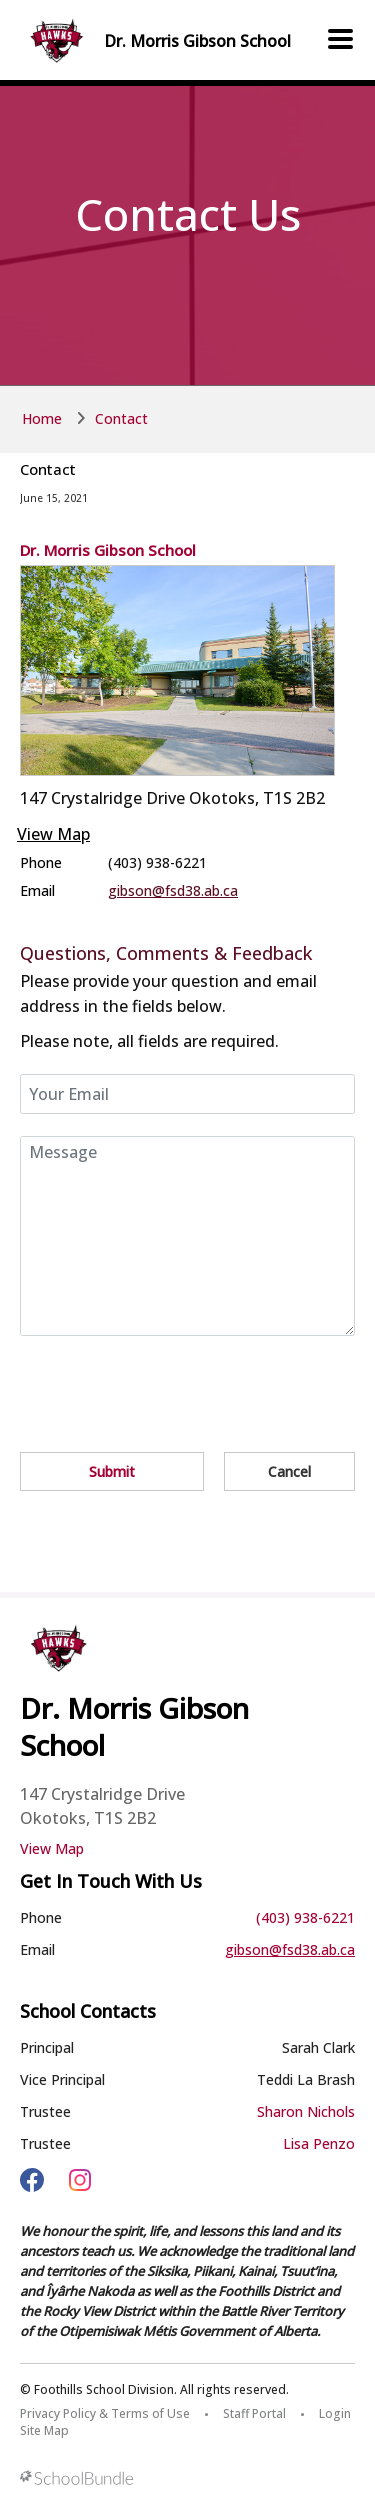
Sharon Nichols (306, 2111)
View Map (53, 834)
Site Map (44, 2430)
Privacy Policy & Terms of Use (105, 2413)
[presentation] (172, 1385)
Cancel (289, 1471)
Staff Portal (254, 2413)
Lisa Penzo (319, 2143)
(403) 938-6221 (305, 1917)
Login (335, 2413)
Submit (112, 1471)
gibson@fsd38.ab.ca (173, 890)
